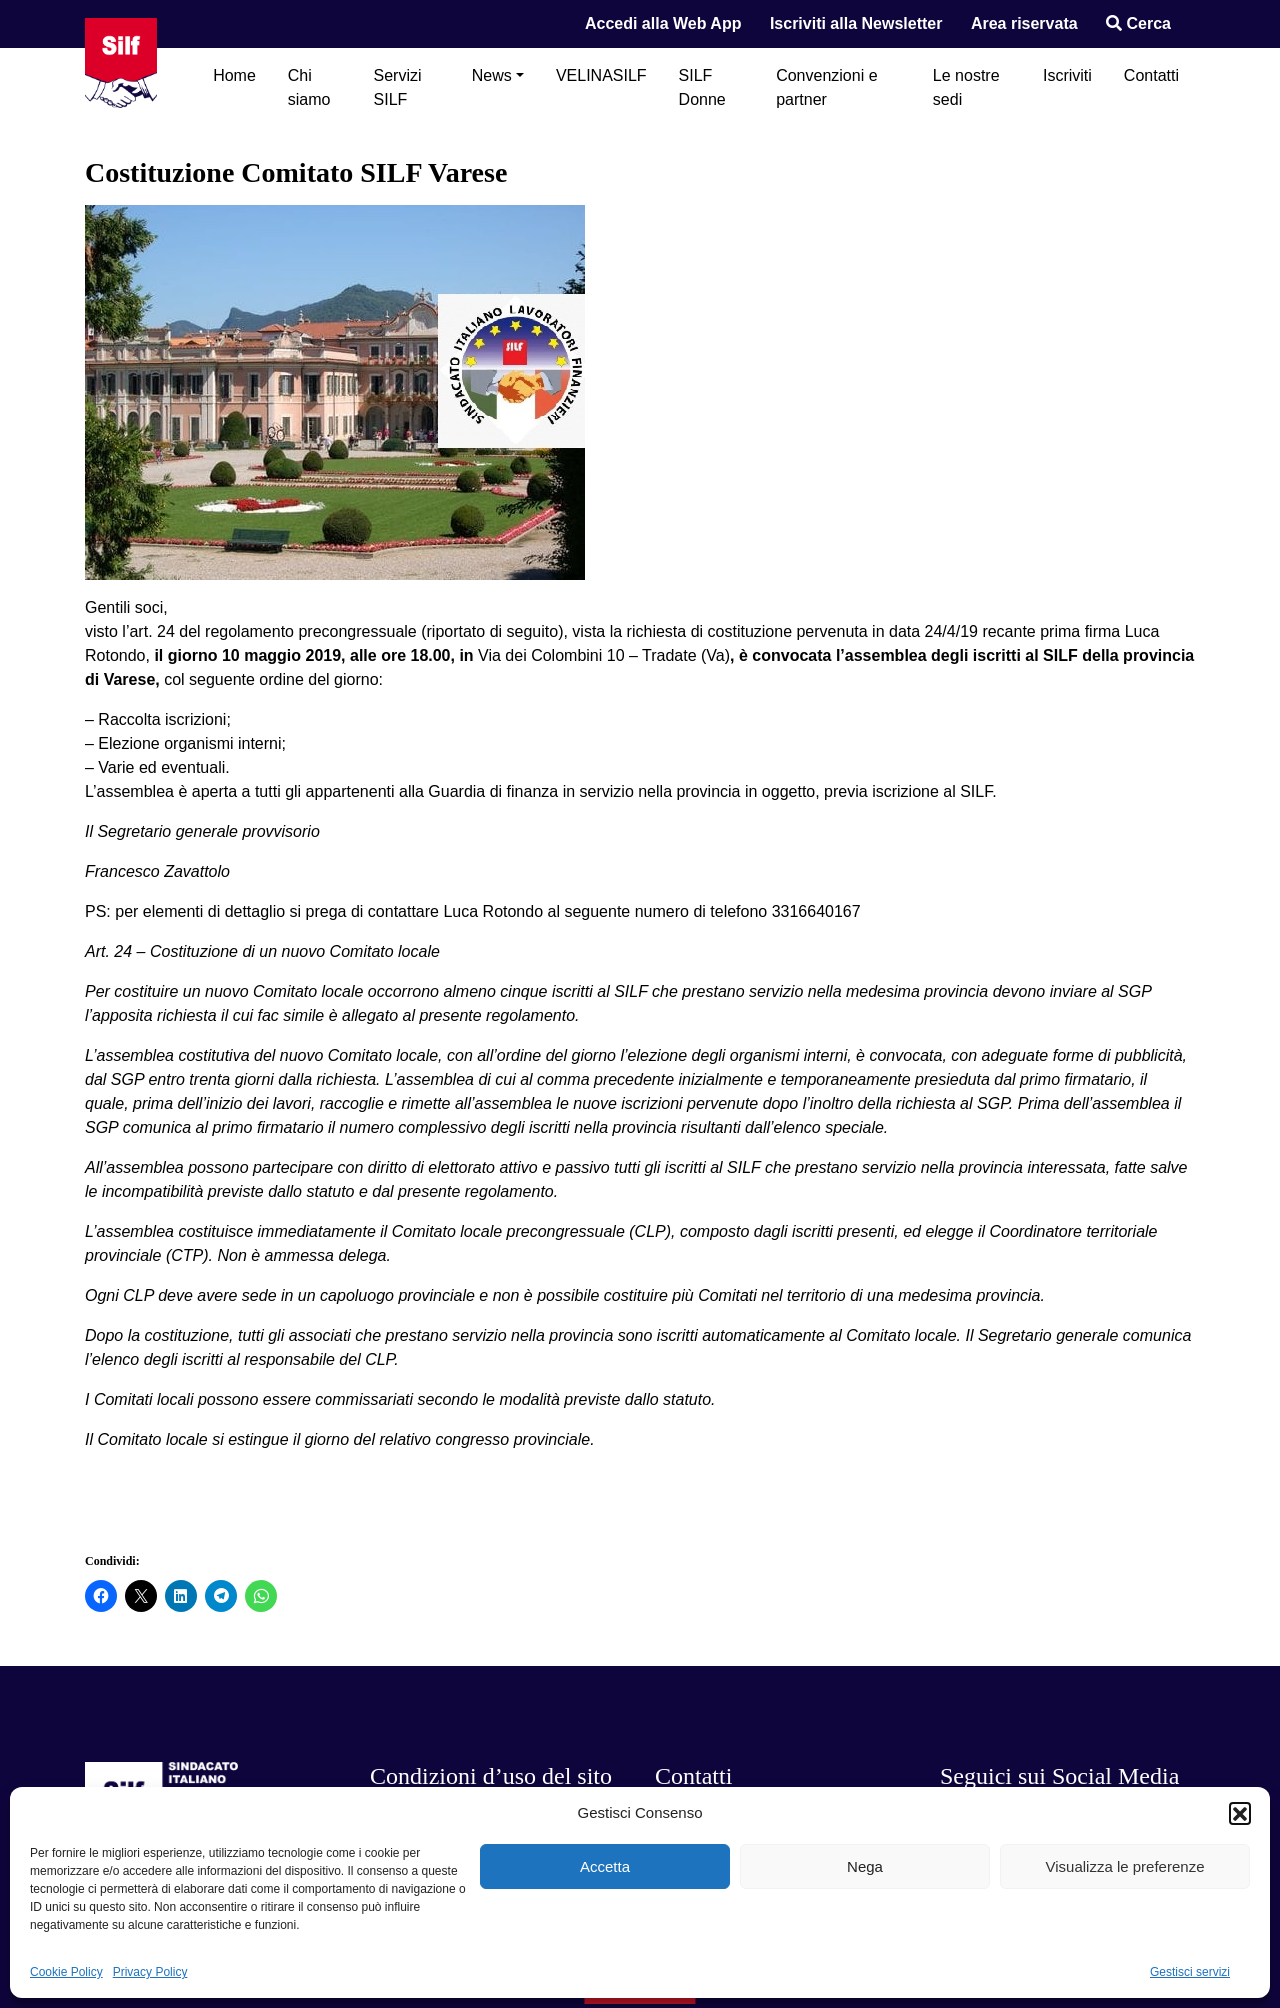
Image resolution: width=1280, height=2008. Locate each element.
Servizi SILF (398, 87)
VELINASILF (601, 75)
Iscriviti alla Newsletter (856, 23)
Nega (865, 1866)
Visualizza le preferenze (1125, 1866)
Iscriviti (1067, 75)
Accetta (605, 1866)
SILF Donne (702, 87)
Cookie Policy (66, 1972)
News (492, 75)
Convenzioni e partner (826, 87)
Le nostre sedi (966, 87)
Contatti (1151, 75)
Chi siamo (309, 87)
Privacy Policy (150, 1972)
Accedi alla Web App (663, 23)
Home (234, 75)
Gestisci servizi (1190, 1972)
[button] (1240, 1813)
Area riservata (1024, 23)
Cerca (1138, 23)
